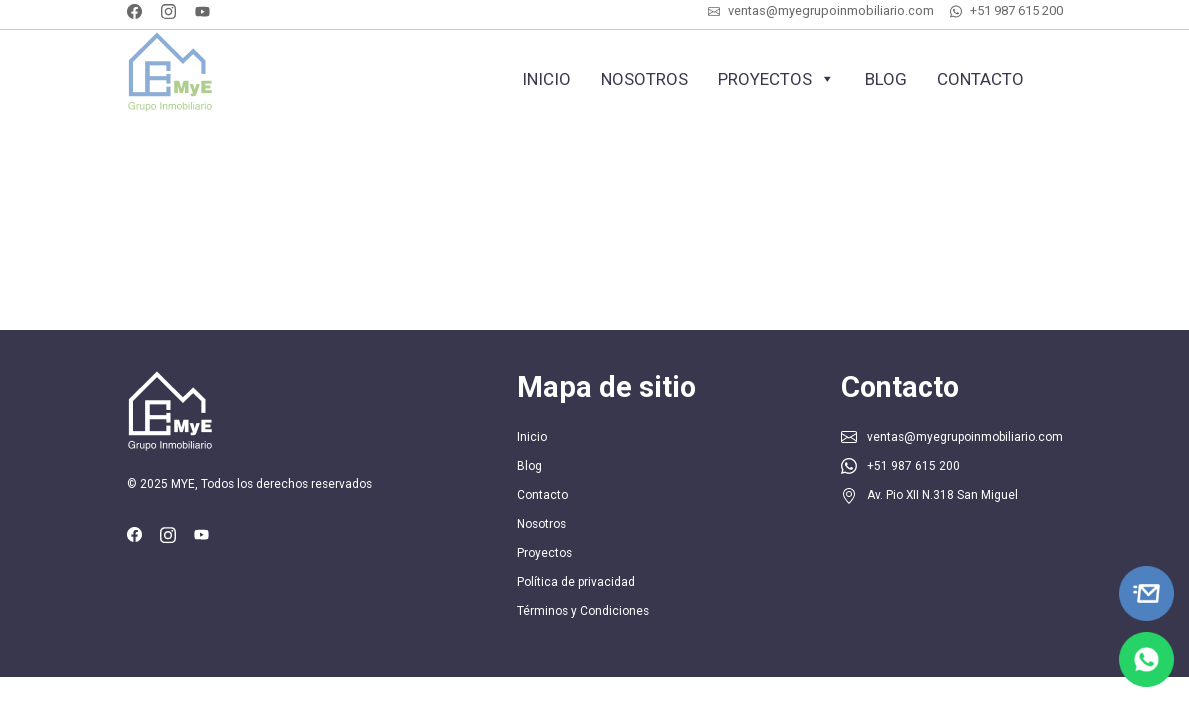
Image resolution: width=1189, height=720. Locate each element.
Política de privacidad (576, 582)
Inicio (546, 79)
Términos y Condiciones (583, 611)
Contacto (980, 79)
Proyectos (776, 79)
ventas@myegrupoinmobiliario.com (831, 10)
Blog (886, 79)
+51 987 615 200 (1016, 10)
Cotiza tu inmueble (364, 135)
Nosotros (644, 79)
